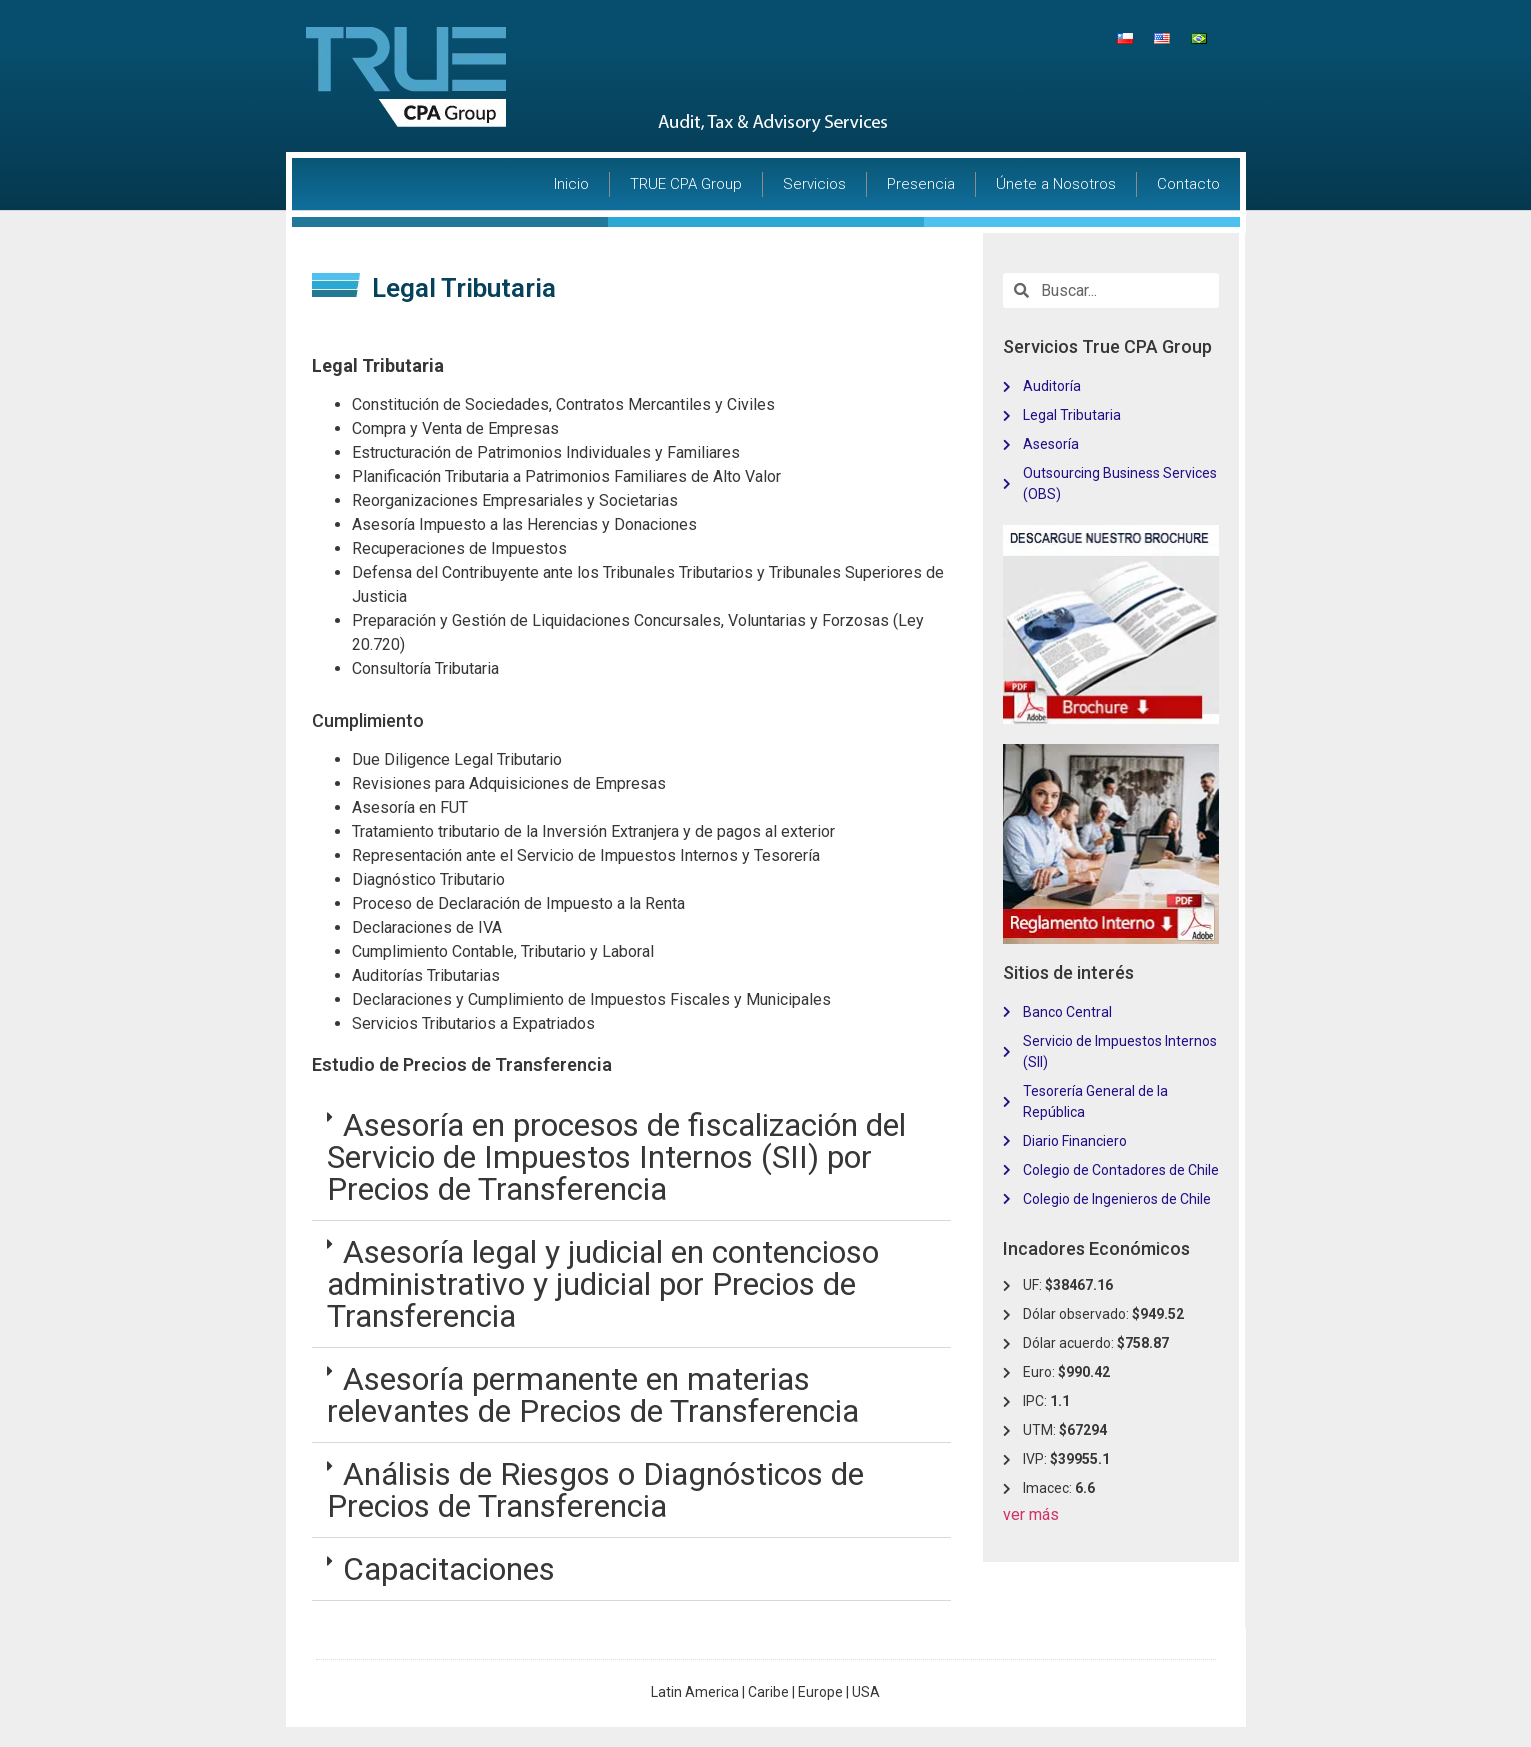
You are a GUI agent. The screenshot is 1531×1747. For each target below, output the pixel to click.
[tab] (631, 1157)
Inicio (571, 184)
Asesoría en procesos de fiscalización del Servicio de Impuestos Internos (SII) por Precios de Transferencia (616, 1157)
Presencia (921, 184)
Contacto (1188, 184)
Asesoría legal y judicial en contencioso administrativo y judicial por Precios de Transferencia (603, 1284)
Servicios (814, 184)
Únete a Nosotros (1056, 184)
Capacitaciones (449, 1569)
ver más (1031, 1514)
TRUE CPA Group (686, 184)
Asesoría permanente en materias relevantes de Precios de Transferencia (593, 1395)
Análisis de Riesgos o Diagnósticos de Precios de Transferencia (595, 1490)
